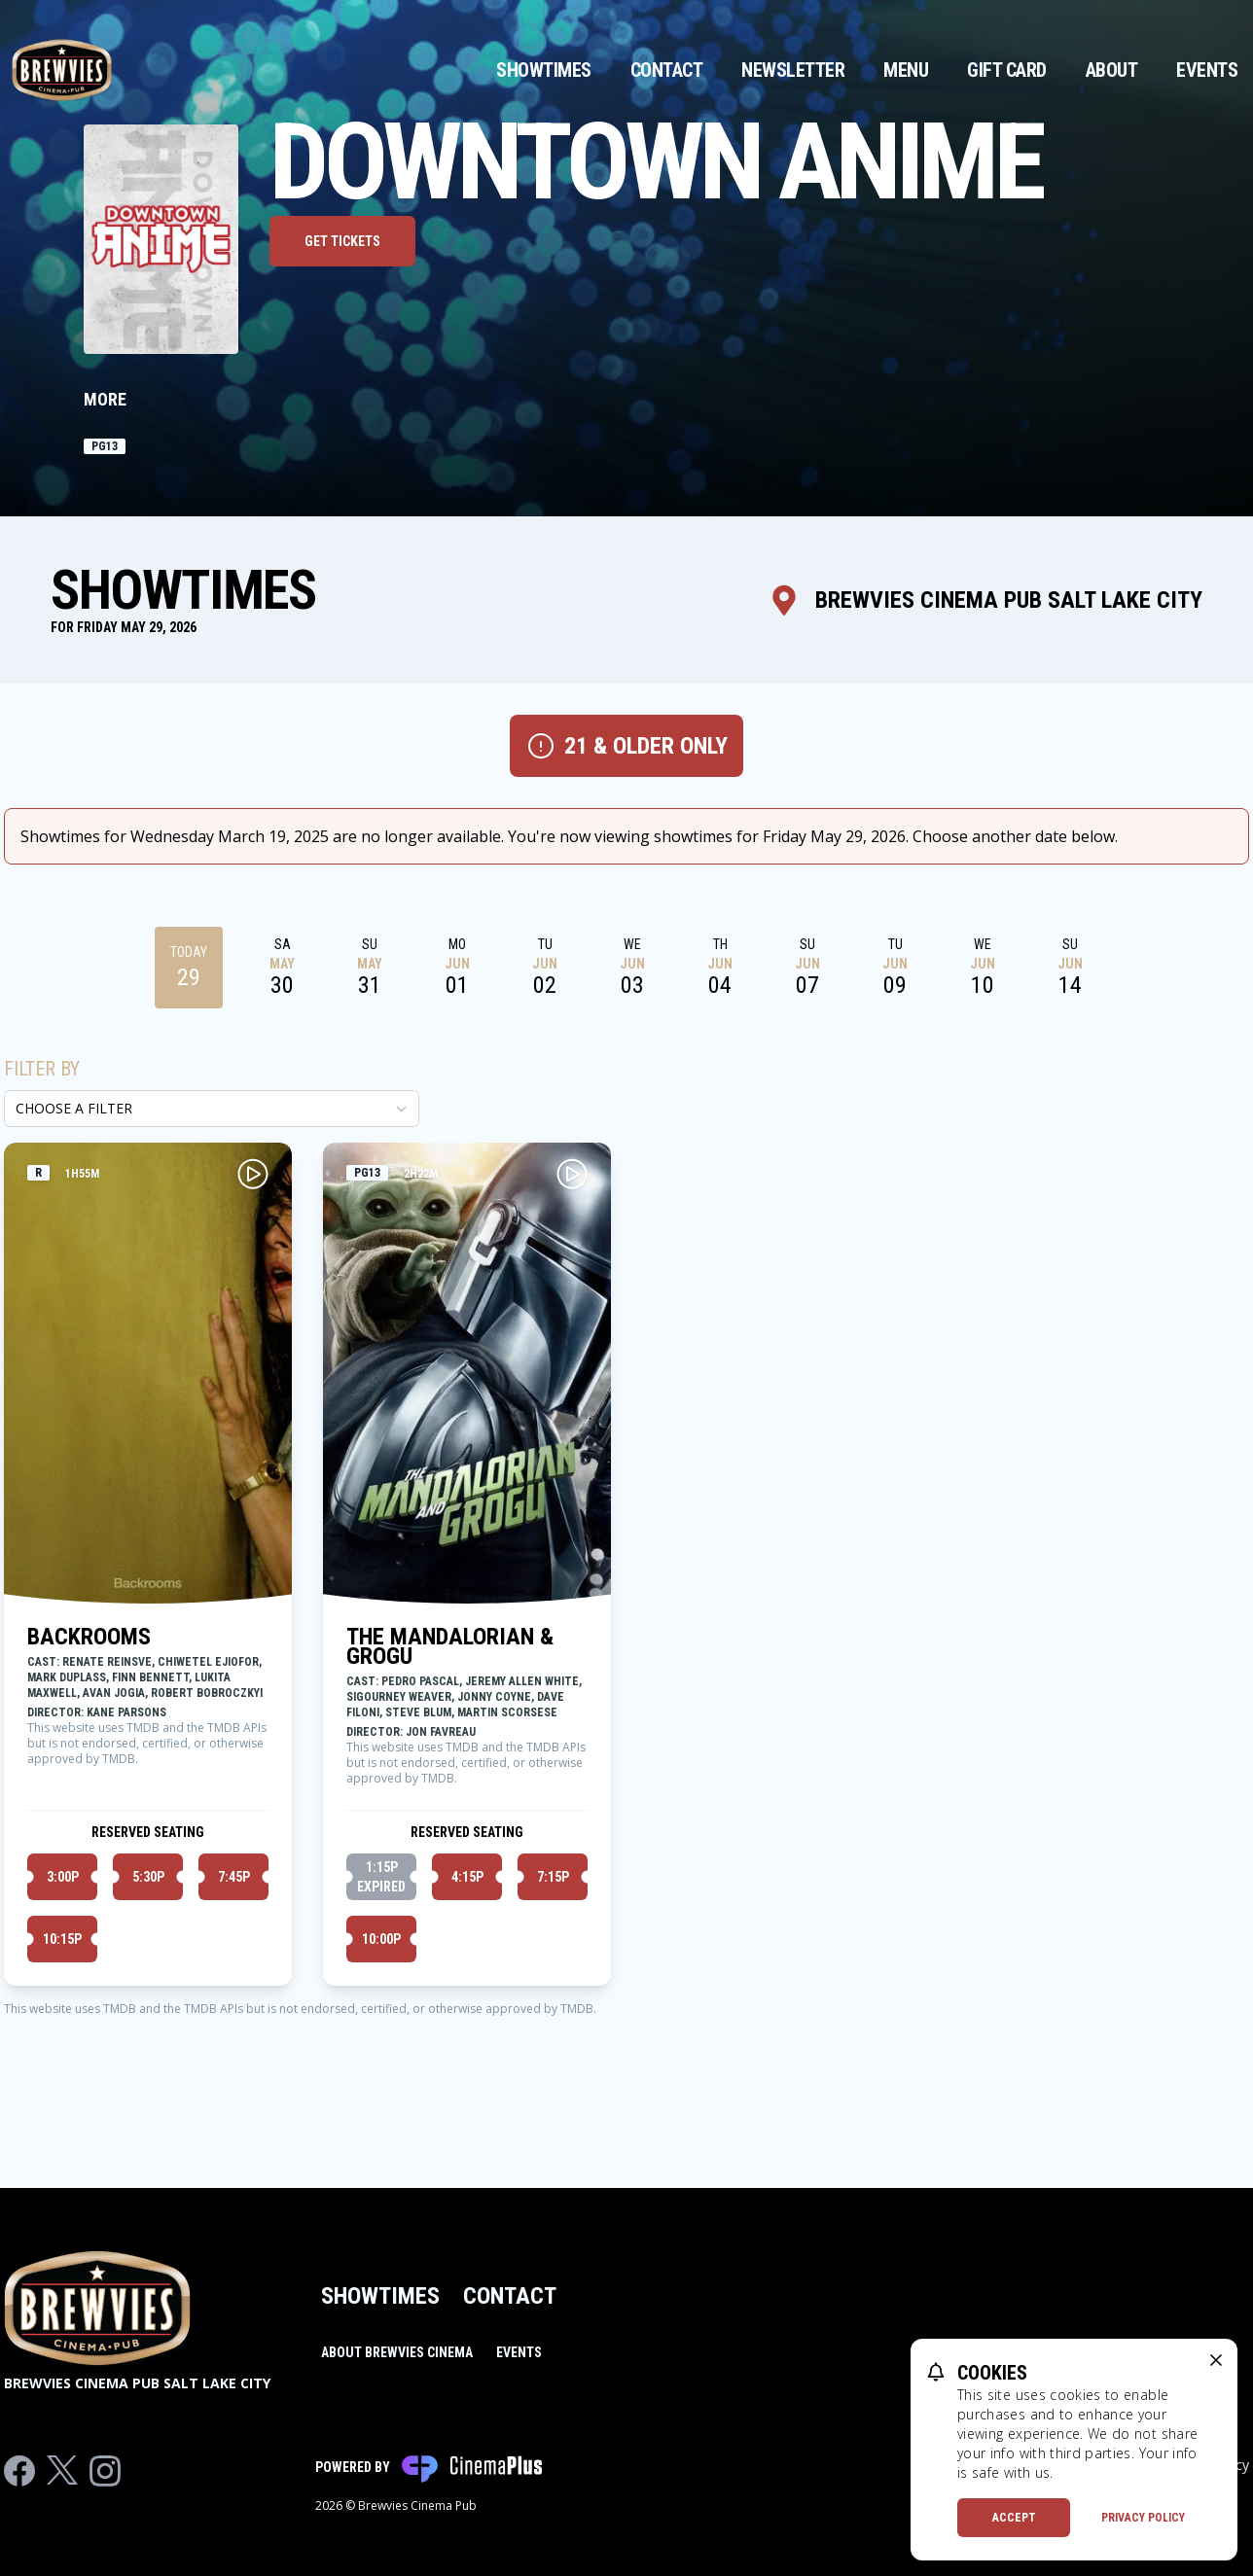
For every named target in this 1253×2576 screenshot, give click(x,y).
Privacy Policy (1143, 2517)
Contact (666, 70)
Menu (905, 70)
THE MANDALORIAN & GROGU (450, 1646)
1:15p (381, 1877)
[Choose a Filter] (211, 1108)
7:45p (234, 1877)
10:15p (62, 1939)
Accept (1014, 2517)
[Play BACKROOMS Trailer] (252, 1173)
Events (1206, 70)
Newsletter (792, 70)
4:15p (467, 1877)
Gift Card (1007, 70)
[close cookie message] (1216, 2360)
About (1112, 70)
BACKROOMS (89, 1636)
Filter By (42, 1068)
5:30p (148, 1877)
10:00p (381, 1939)
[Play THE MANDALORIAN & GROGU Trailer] (572, 1173)
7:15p (553, 1877)
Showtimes (543, 70)
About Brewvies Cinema (397, 2352)
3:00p (63, 1877)
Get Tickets (342, 241)
